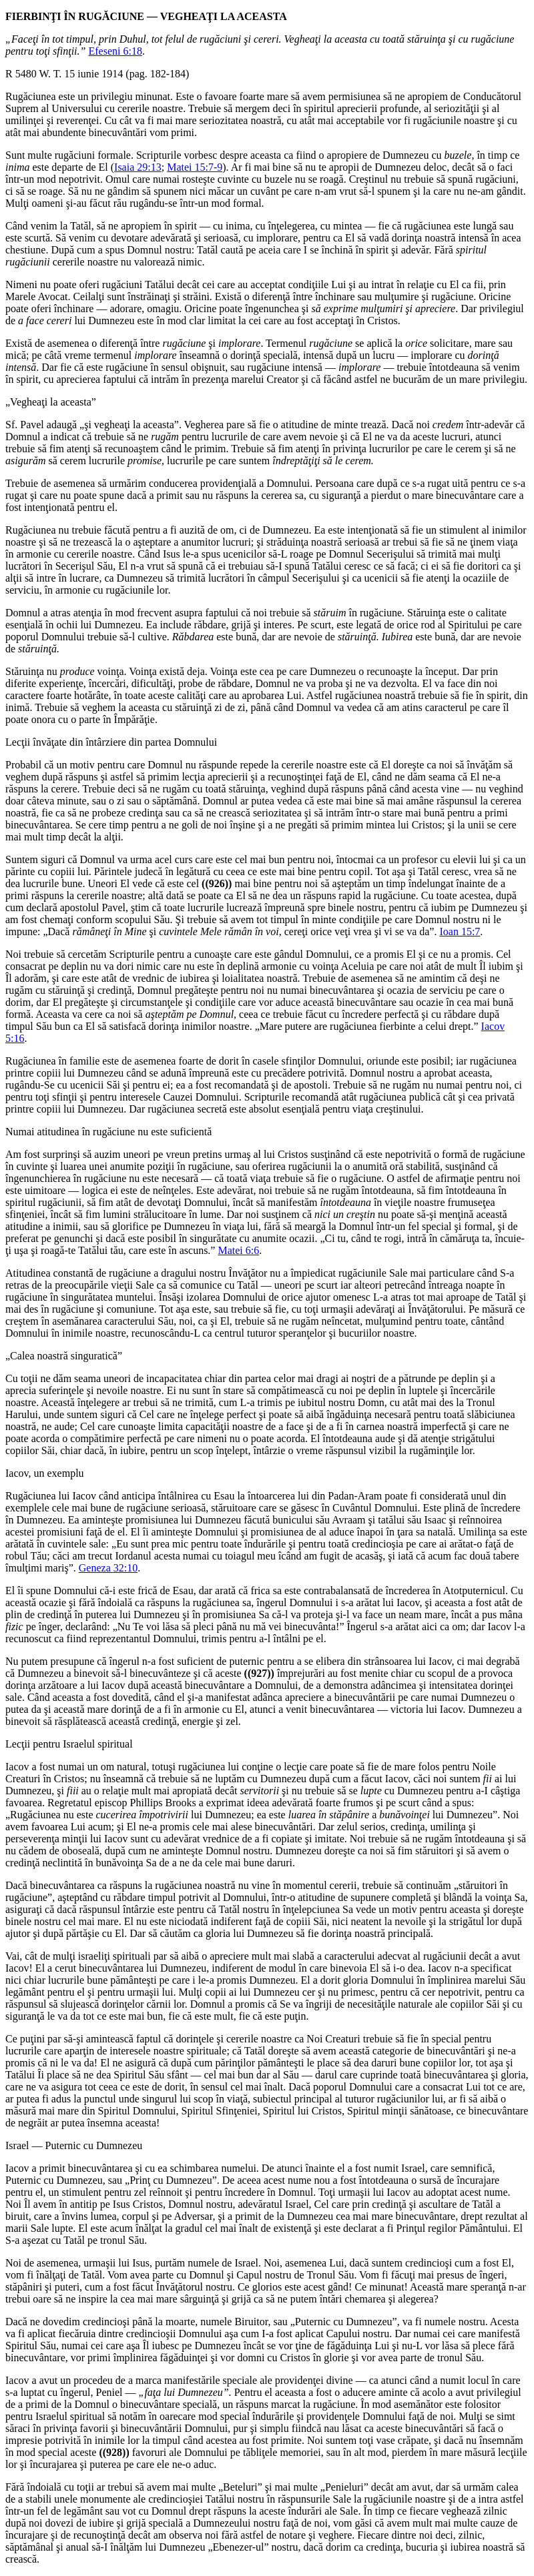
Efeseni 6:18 (115, 51)
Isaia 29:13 (138, 167)
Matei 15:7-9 (194, 167)
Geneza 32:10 (108, 1567)
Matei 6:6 (238, 1250)
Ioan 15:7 (459, 931)
